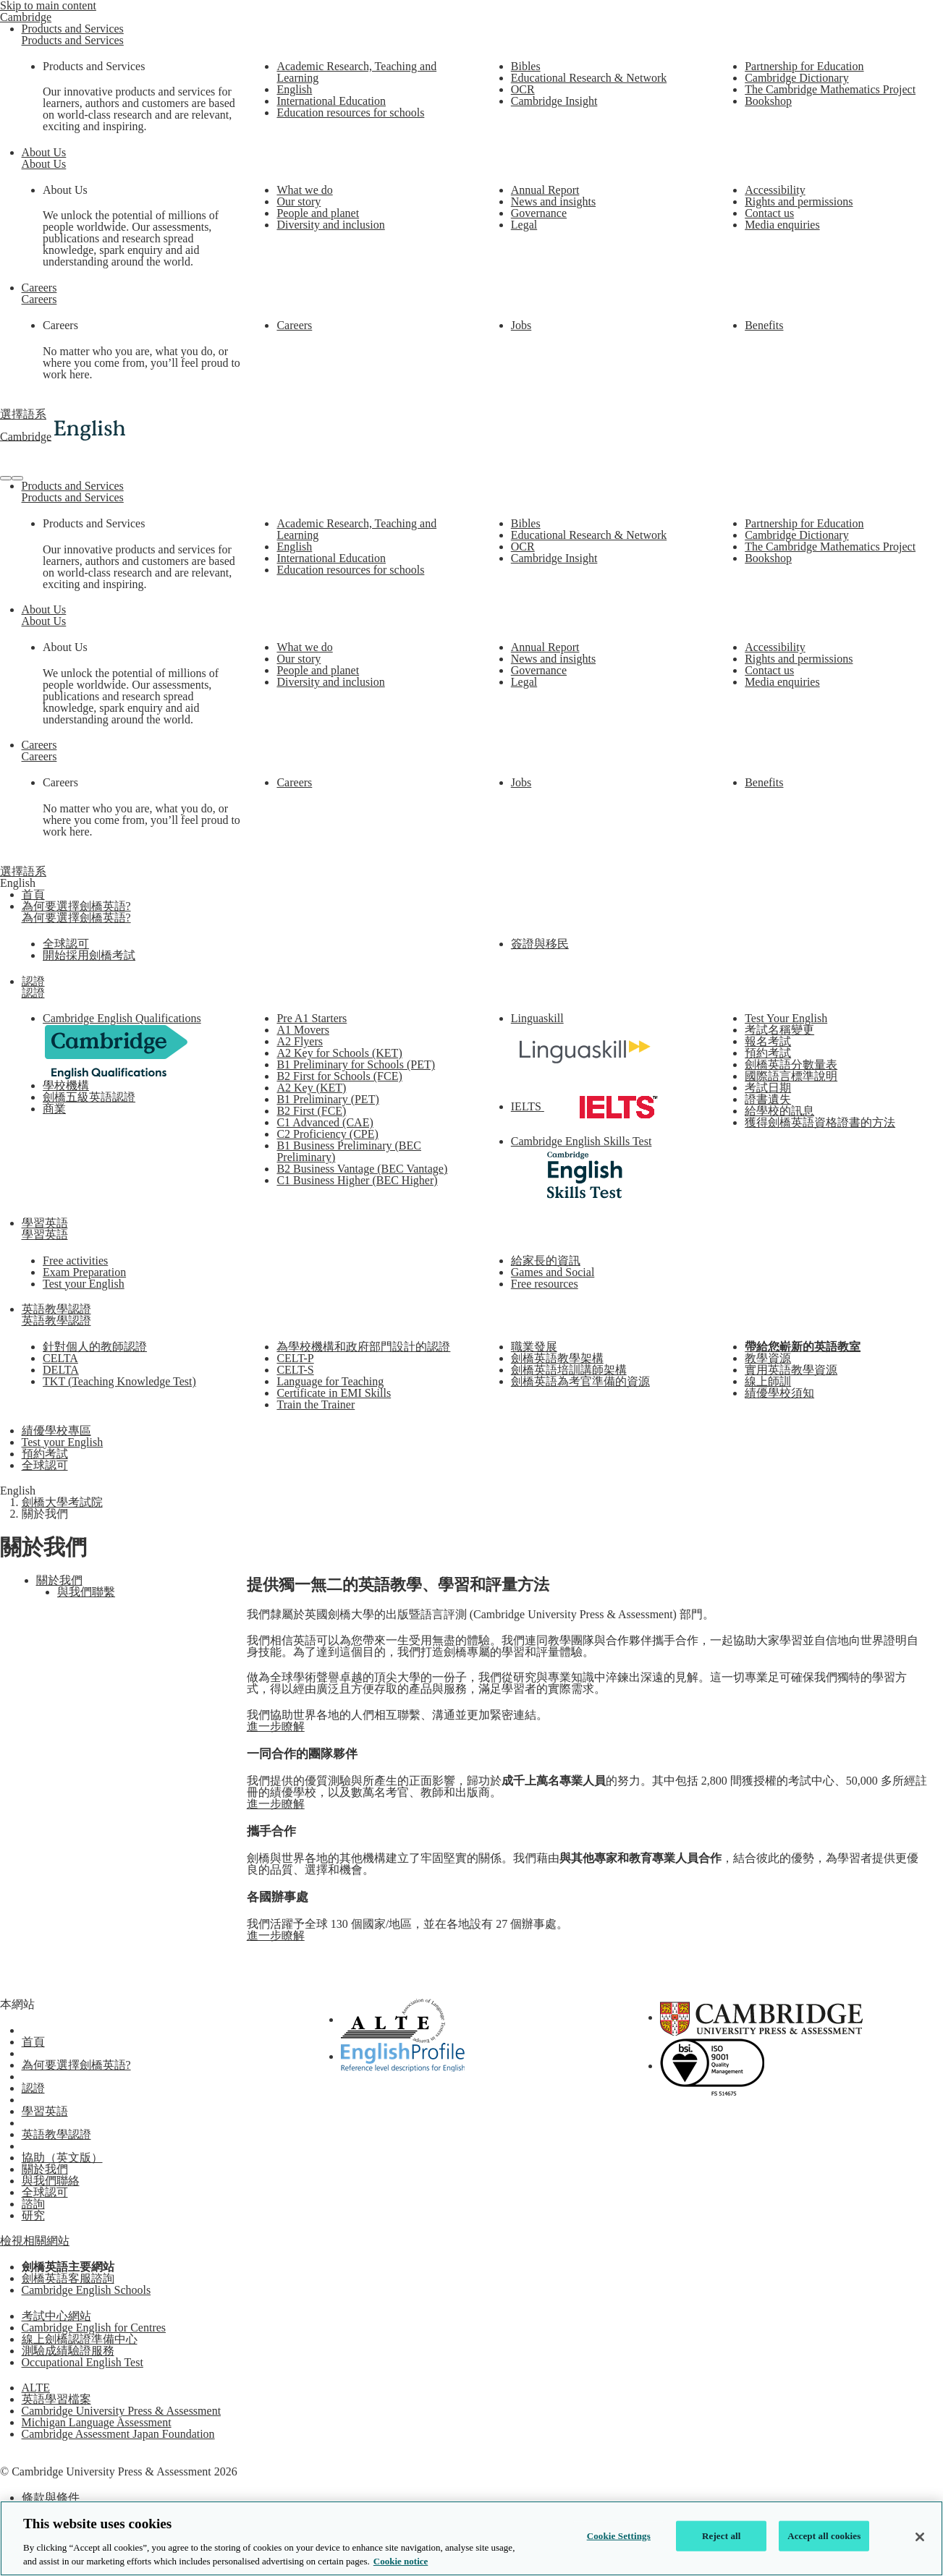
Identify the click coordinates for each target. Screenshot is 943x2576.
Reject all (721, 2535)
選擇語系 (23, 414)
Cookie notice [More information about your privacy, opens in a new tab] (400, 2561)
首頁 (33, 894)
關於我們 (59, 1580)
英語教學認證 (56, 1309)
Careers (39, 287)
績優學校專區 (56, 1430)
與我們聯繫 (86, 1592)
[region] (471, 2538)
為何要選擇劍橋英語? (76, 906)
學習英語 (45, 1223)
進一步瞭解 (276, 1726)
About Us (44, 152)
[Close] (920, 2537)
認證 (33, 981)
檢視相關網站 (34, 2241)
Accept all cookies (823, 2535)
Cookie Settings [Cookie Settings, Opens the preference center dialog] (619, 2535)
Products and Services (73, 28)
